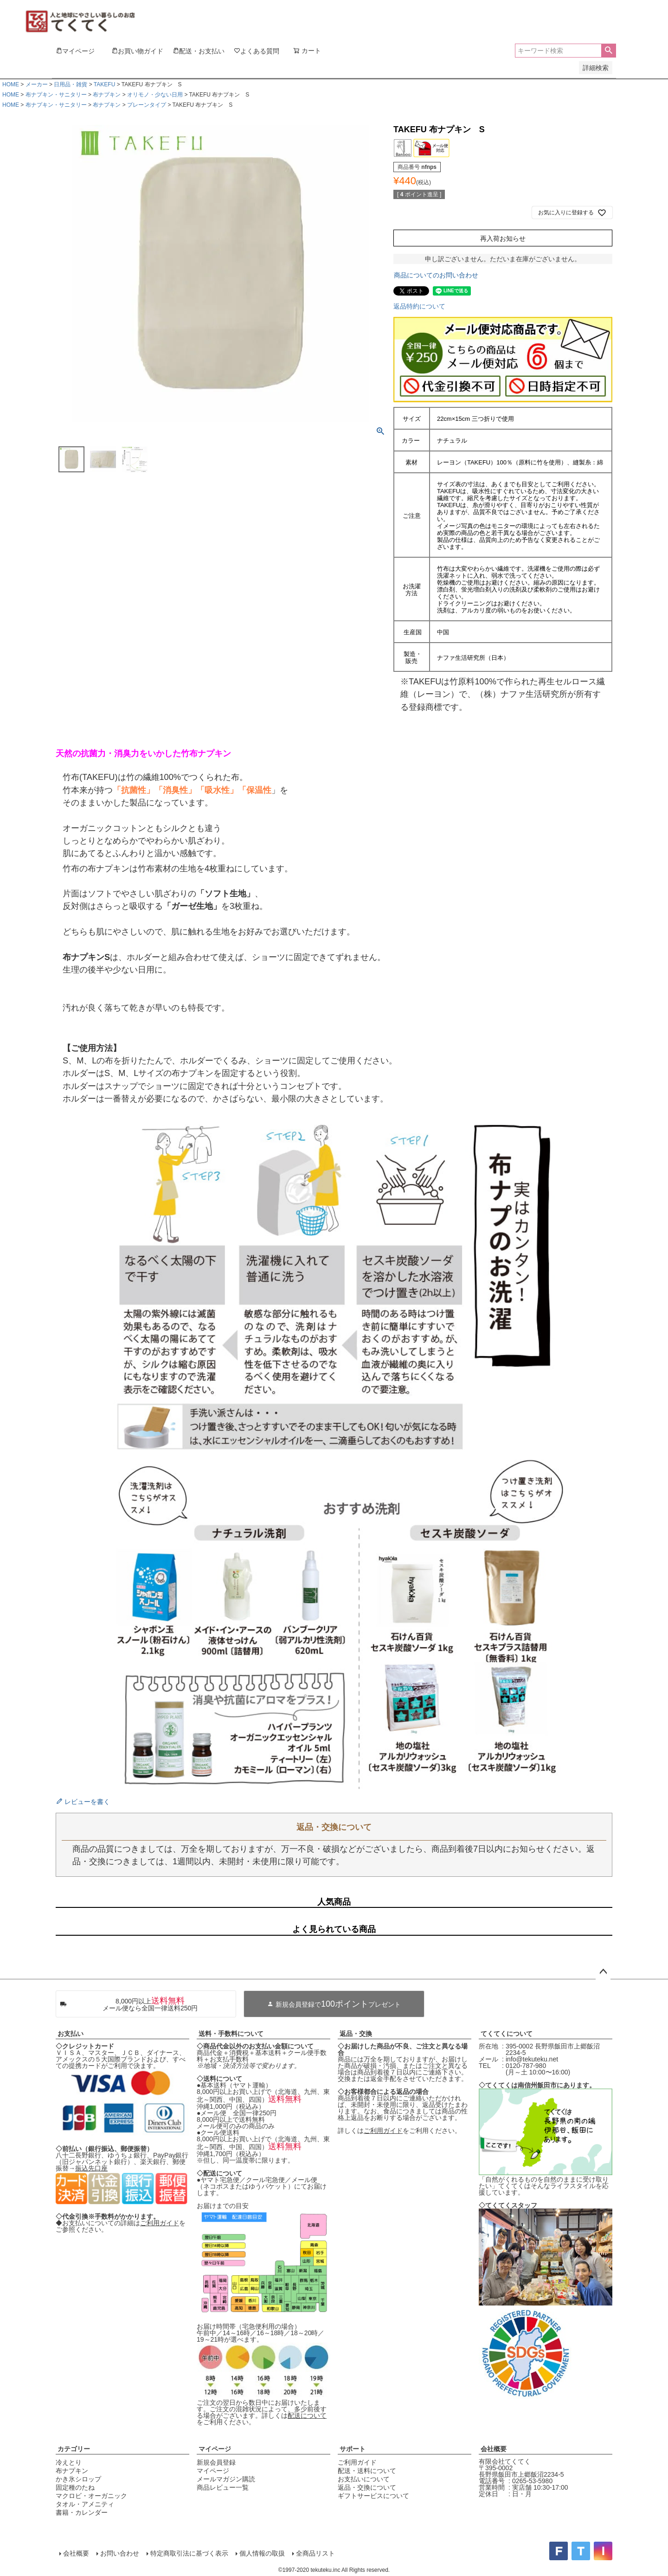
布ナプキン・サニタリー (56, 94)
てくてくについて (507, 2033)
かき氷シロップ (78, 2479)
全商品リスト (315, 2553)
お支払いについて (364, 2479)
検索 (608, 50)
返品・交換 (356, 2033)
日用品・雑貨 (70, 84)
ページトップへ (603, 1971)
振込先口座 (91, 2168)
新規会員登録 (216, 2462)
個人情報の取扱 (262, 2553)
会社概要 (494, 2449)
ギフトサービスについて (373, 2495)
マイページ (215, 2449)
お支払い (71, 2033)
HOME (10, 84)
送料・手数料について (231, 2033)
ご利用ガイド (159, 2223)
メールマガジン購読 (226, 2479)
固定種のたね (75, 2487)
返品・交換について (367, 2487)
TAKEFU (104, 84)
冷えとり (69, 2462)
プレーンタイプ (146, 105)
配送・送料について (367, 2470)
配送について (307, 2415)
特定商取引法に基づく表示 (189, 2553)
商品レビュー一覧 (223, 2487)
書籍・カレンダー (82, 2512)
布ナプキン (107, 94)
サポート (353, 2449)
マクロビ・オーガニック (91, 2495)
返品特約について (419, 306)
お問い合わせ (119, 2553)
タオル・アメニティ (85, 2504)
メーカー (37, 84)
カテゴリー (74, 2449)
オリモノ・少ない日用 (155, 94)
